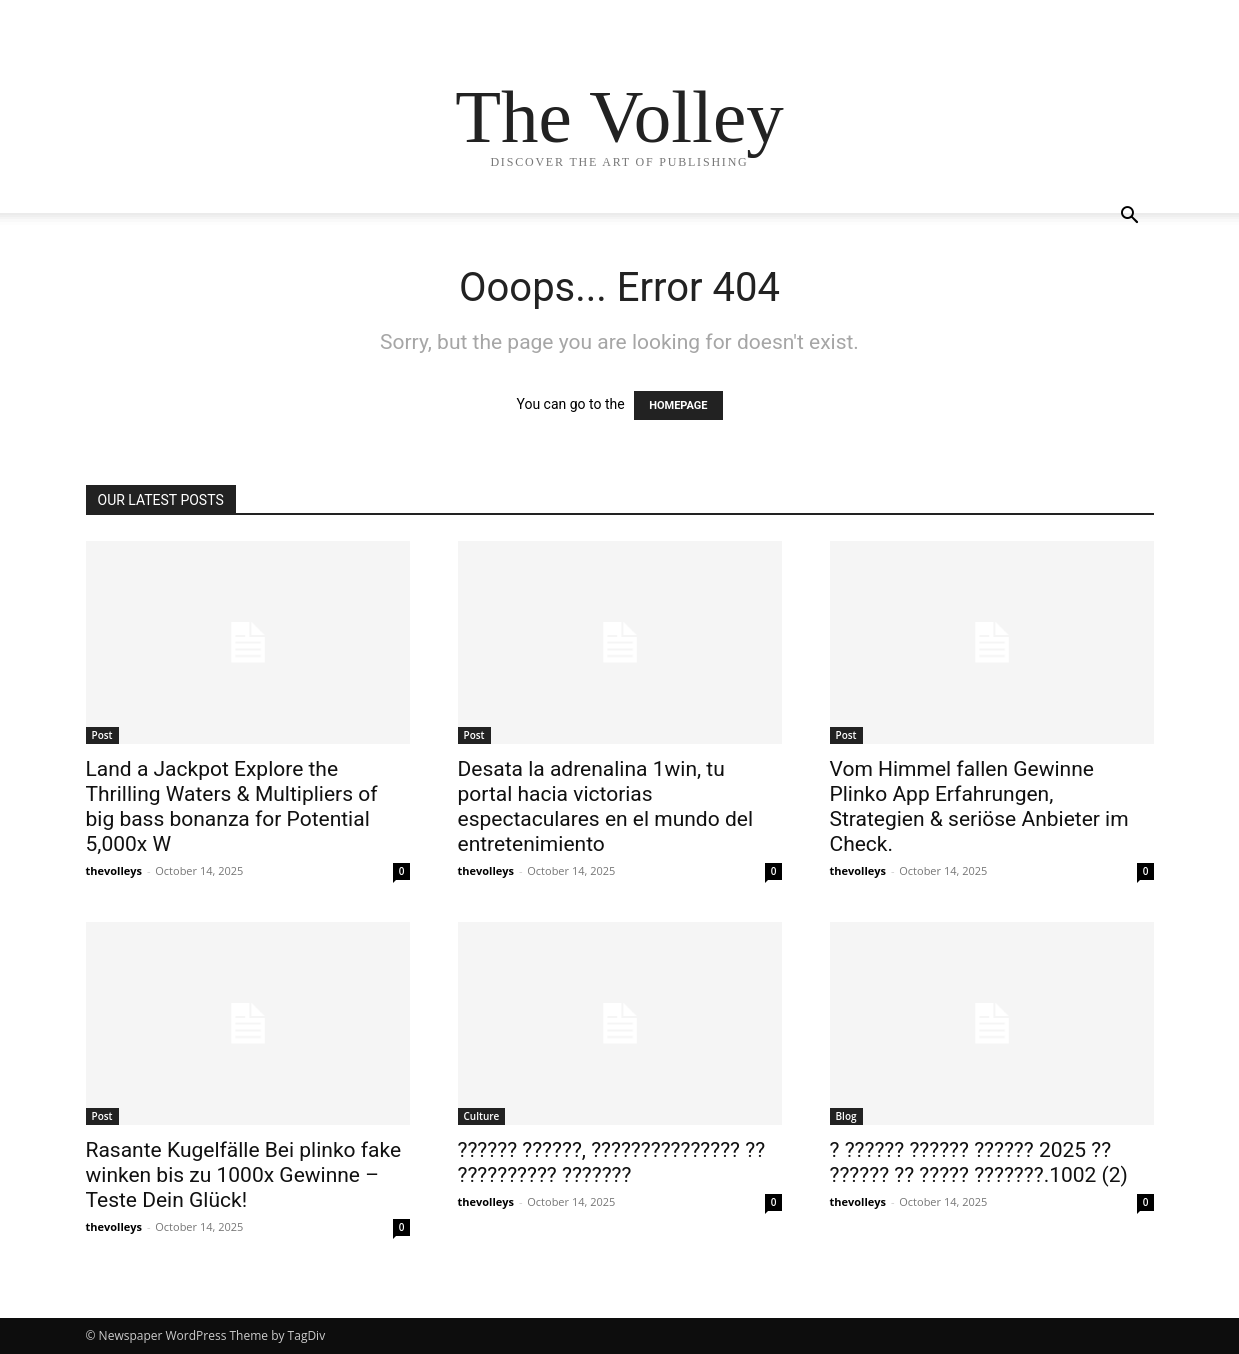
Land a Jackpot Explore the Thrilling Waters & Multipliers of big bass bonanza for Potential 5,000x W (232, 806)
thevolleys (114, 870)
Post (102, 735)
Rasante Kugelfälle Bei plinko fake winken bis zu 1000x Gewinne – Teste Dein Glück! (244, 1175)
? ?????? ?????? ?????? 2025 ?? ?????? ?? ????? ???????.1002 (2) (979, 1162)
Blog (846, 1116)
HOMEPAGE (678, 405)
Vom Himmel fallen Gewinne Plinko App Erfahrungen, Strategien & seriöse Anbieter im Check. (979, 806)
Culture (482, 1116)
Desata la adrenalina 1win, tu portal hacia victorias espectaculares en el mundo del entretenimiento (606, 806)
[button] (1130, 217)
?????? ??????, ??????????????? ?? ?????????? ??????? (612, 1162)
